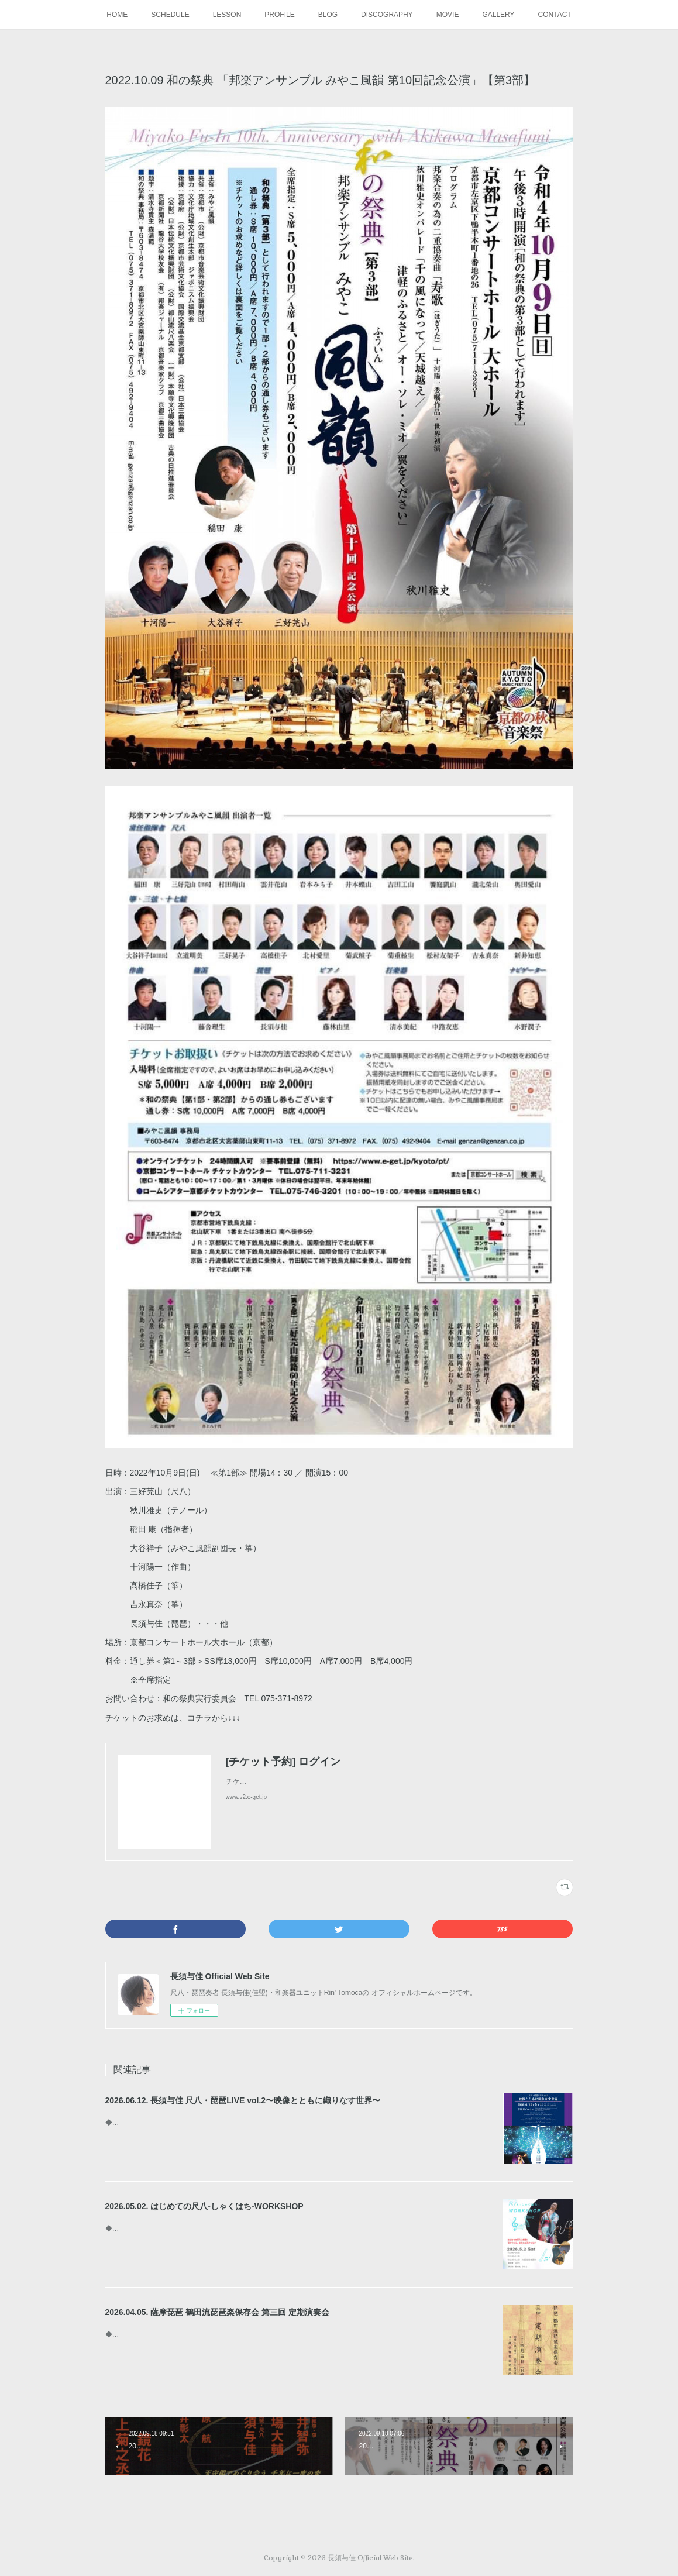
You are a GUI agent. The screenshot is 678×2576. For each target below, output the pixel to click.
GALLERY (498, 15)
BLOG (328, 15)
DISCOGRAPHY (387, 15)
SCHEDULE (170, 15)
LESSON (227, 15)
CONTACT (555, 15)
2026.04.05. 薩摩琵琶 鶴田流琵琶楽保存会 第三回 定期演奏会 (217, 2312)
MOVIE (447, 15)
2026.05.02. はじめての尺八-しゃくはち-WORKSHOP (204, 2206)
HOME (117, 15)
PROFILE (279, 15)
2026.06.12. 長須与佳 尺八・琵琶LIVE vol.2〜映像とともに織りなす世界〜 (243, 2100)
